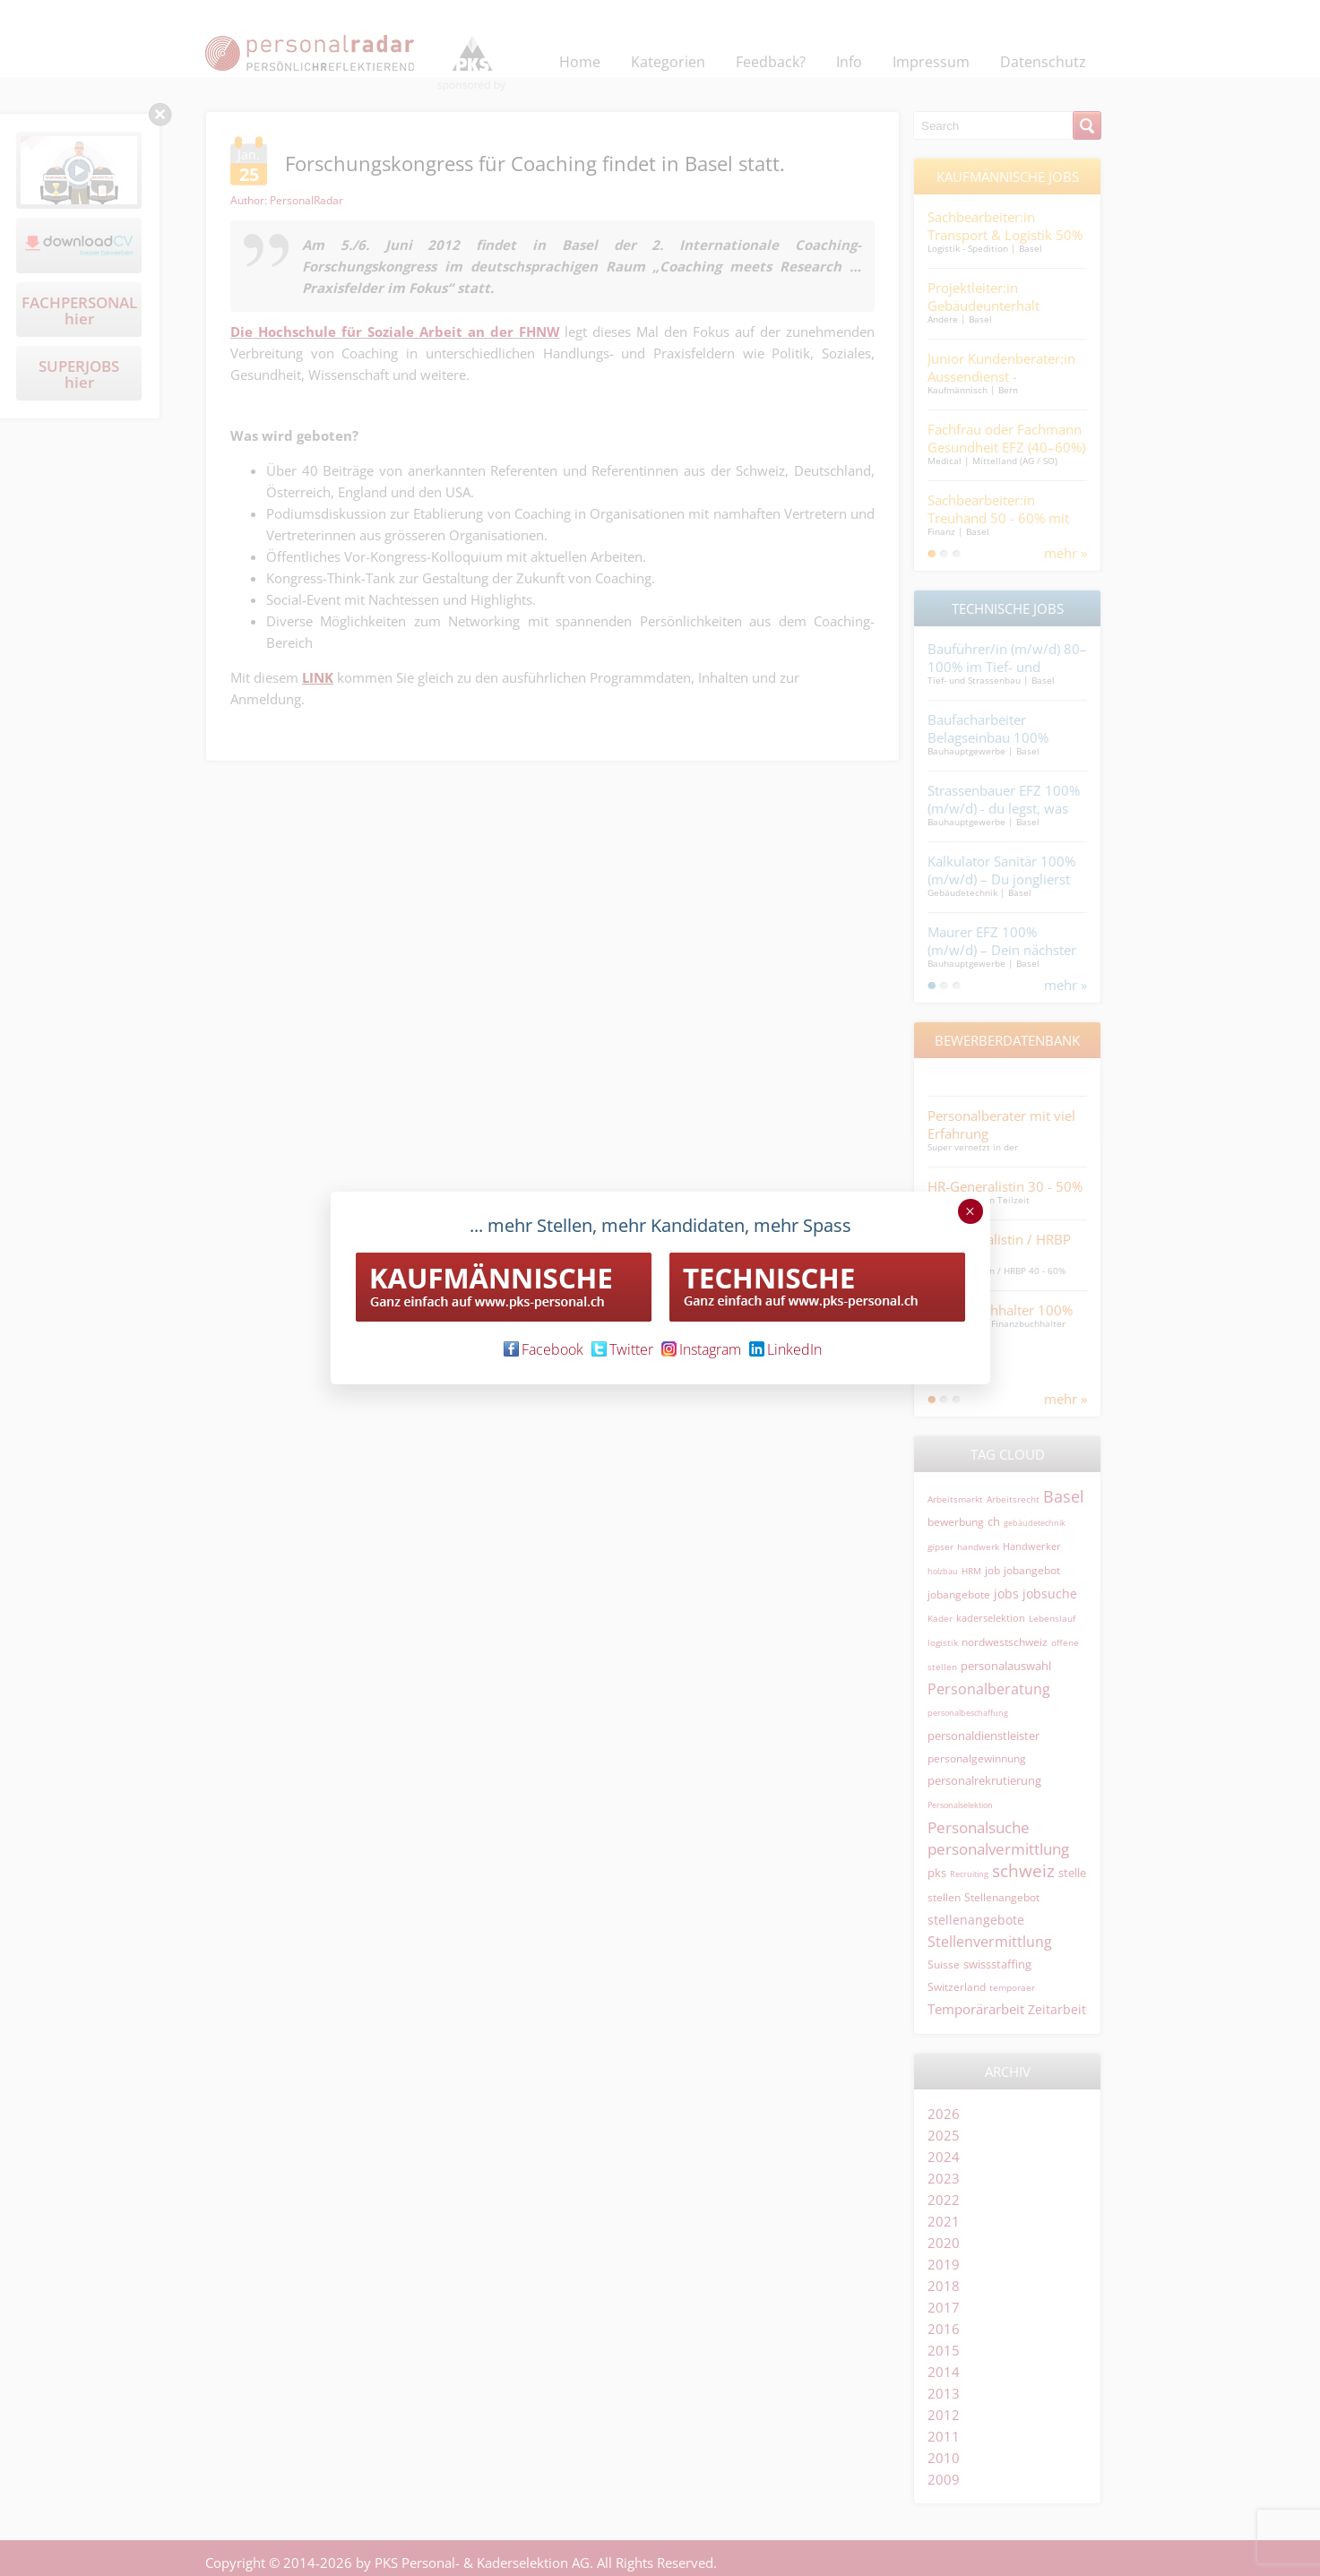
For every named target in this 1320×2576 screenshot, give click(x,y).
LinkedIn (785, 1349)
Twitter (622, 1349)
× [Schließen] (970, 1211)
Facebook (543, 1349)
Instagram (701, 1349)
